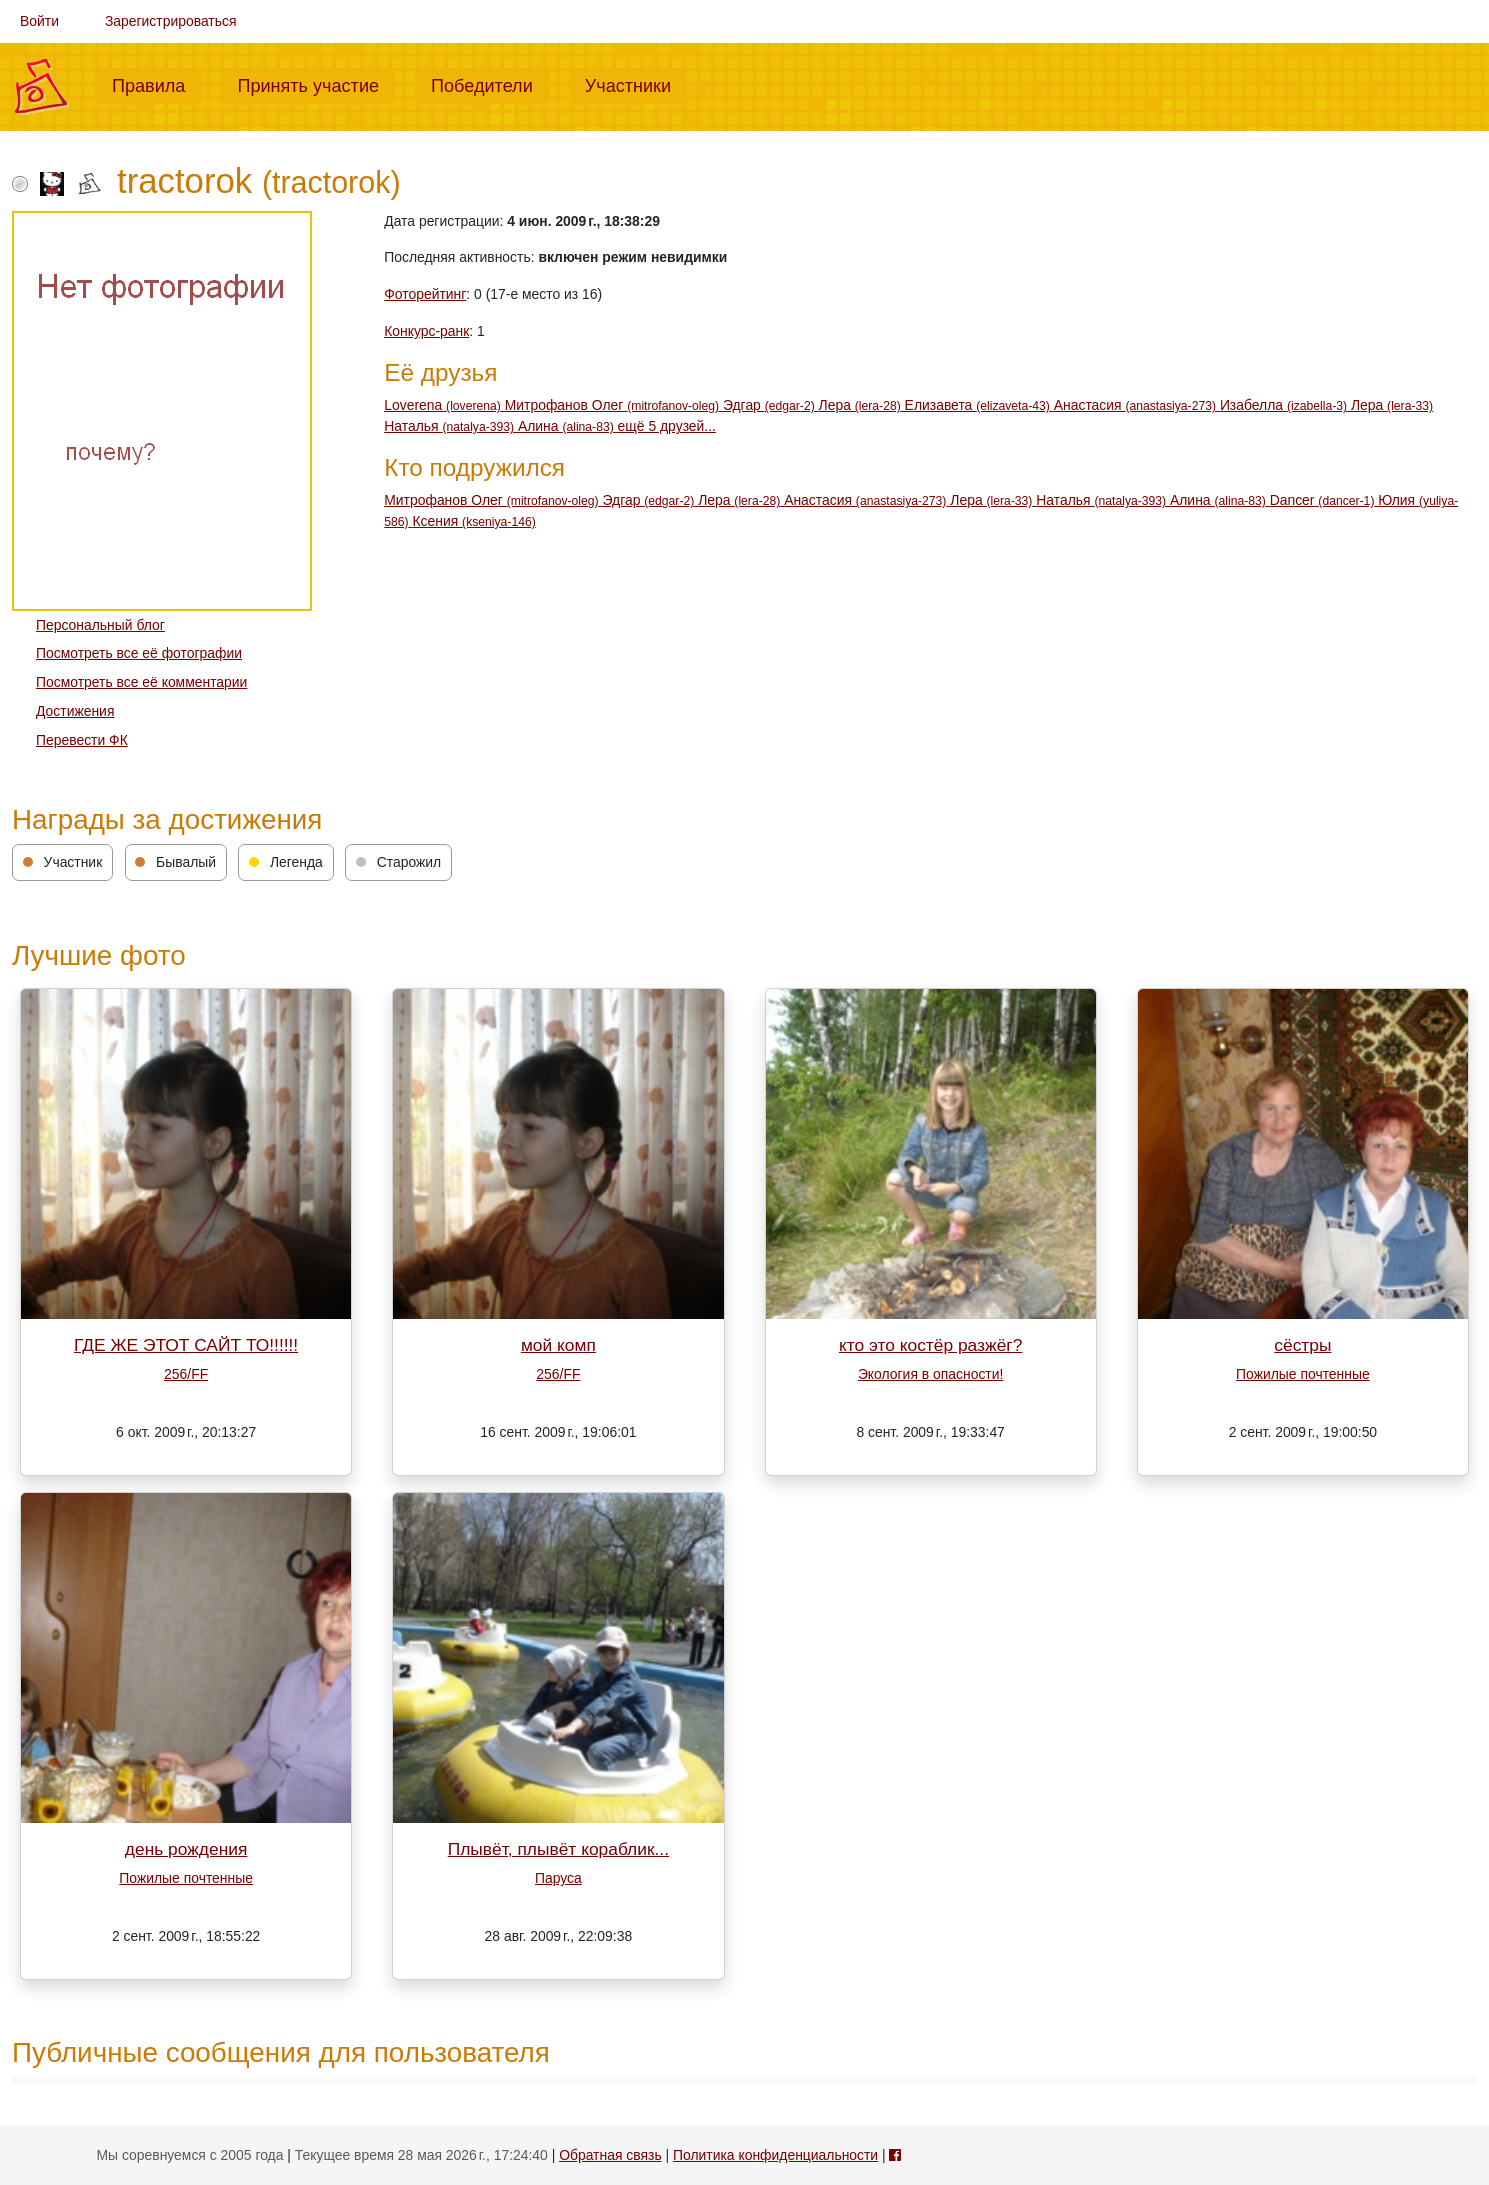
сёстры (1302, 1345)
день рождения (186, 1849)
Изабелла (1285, 405)
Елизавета (979, 405)
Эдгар (771, 405)
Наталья (451, 426)
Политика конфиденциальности (775, 2155)
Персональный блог (100, 625)
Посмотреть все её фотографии (139, 653)
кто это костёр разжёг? (930, 1345)
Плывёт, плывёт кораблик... (558, 1849)
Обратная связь (610, 2155)
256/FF (186, 1374)
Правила (156, 84)
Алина (568, 426)
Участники (636, 84)
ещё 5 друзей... (667, 426)
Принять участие (316, 84)
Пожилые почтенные (1303, 1374)
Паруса (558, 1878)
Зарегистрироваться (171, 21)
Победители (490, 84)
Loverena (444, 405)
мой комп (558, 1345)
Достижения (75, 711)
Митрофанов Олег (614, 405)
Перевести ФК (82, 740)
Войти (39, 21)
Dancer (1324, 500)
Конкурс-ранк (426, 331)
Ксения (473, 521)
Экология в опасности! (930, 1374)
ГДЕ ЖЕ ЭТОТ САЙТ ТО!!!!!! (186, 1345)
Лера (862, 405)
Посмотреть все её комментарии (141, 682)
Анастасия (1137, 405)
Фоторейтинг (425, 294)
